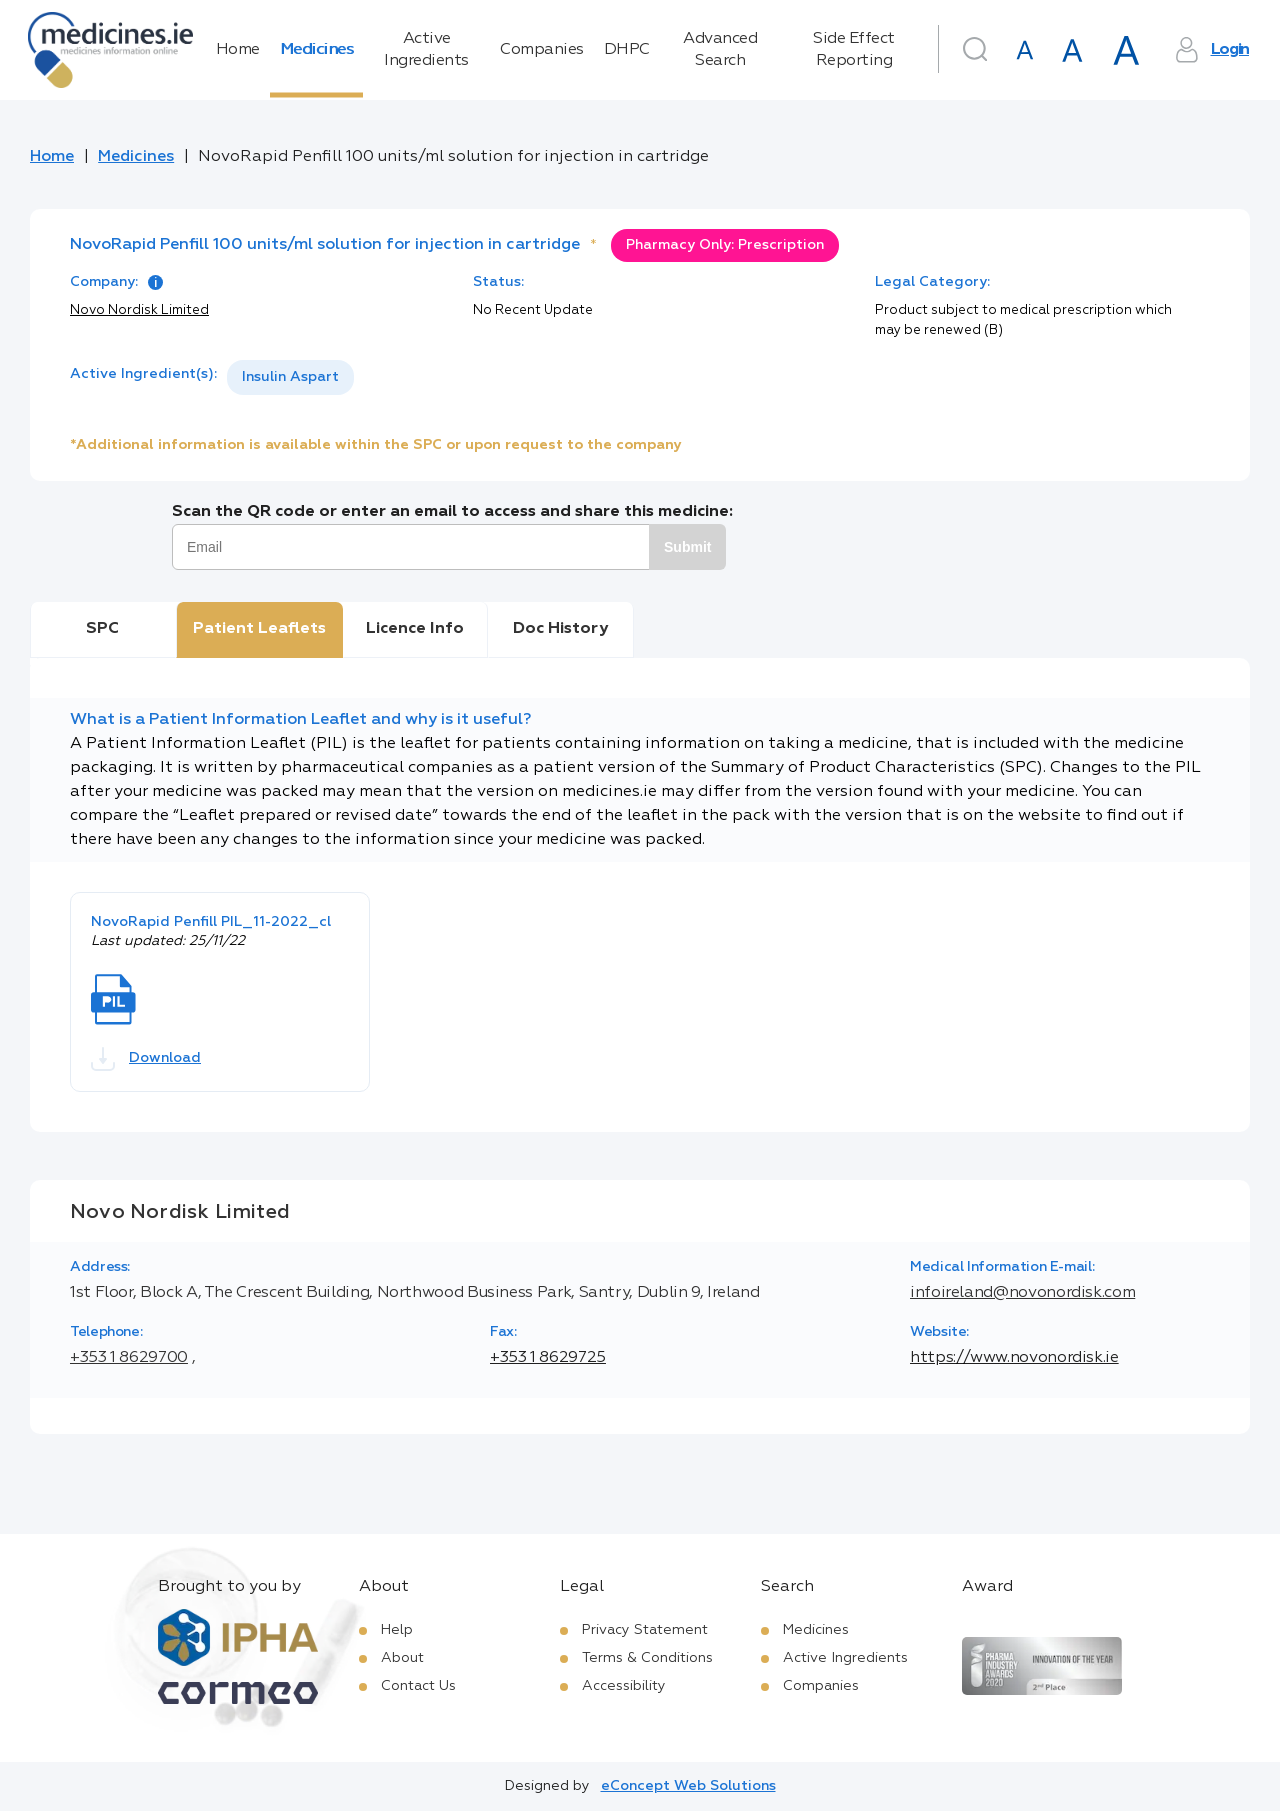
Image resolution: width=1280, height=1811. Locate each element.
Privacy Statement (645, 1630)
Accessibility (624, 1686)
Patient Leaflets (259, 629)
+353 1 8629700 (129, 1358)
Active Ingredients (426, 50)
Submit (687, 547)
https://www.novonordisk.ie (1014, 1358)
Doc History (560, 629)
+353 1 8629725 (548, 1358)
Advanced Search (720, 50)
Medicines (317, 50)
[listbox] (290, 377)
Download (146, 1059)
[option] (290, 377)
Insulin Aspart (290, 377)
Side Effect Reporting (854, 50)
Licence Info (415, 629)
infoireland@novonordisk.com (1022, 1293)
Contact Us (418, 1686)
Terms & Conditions (647, 1658)
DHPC (627, 50)
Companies (542, 50)
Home (238, 50)
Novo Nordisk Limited (139, 310)
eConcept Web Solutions (688, 1786)
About (402, 1658)
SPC (102, 629)
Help (397, 1630)
